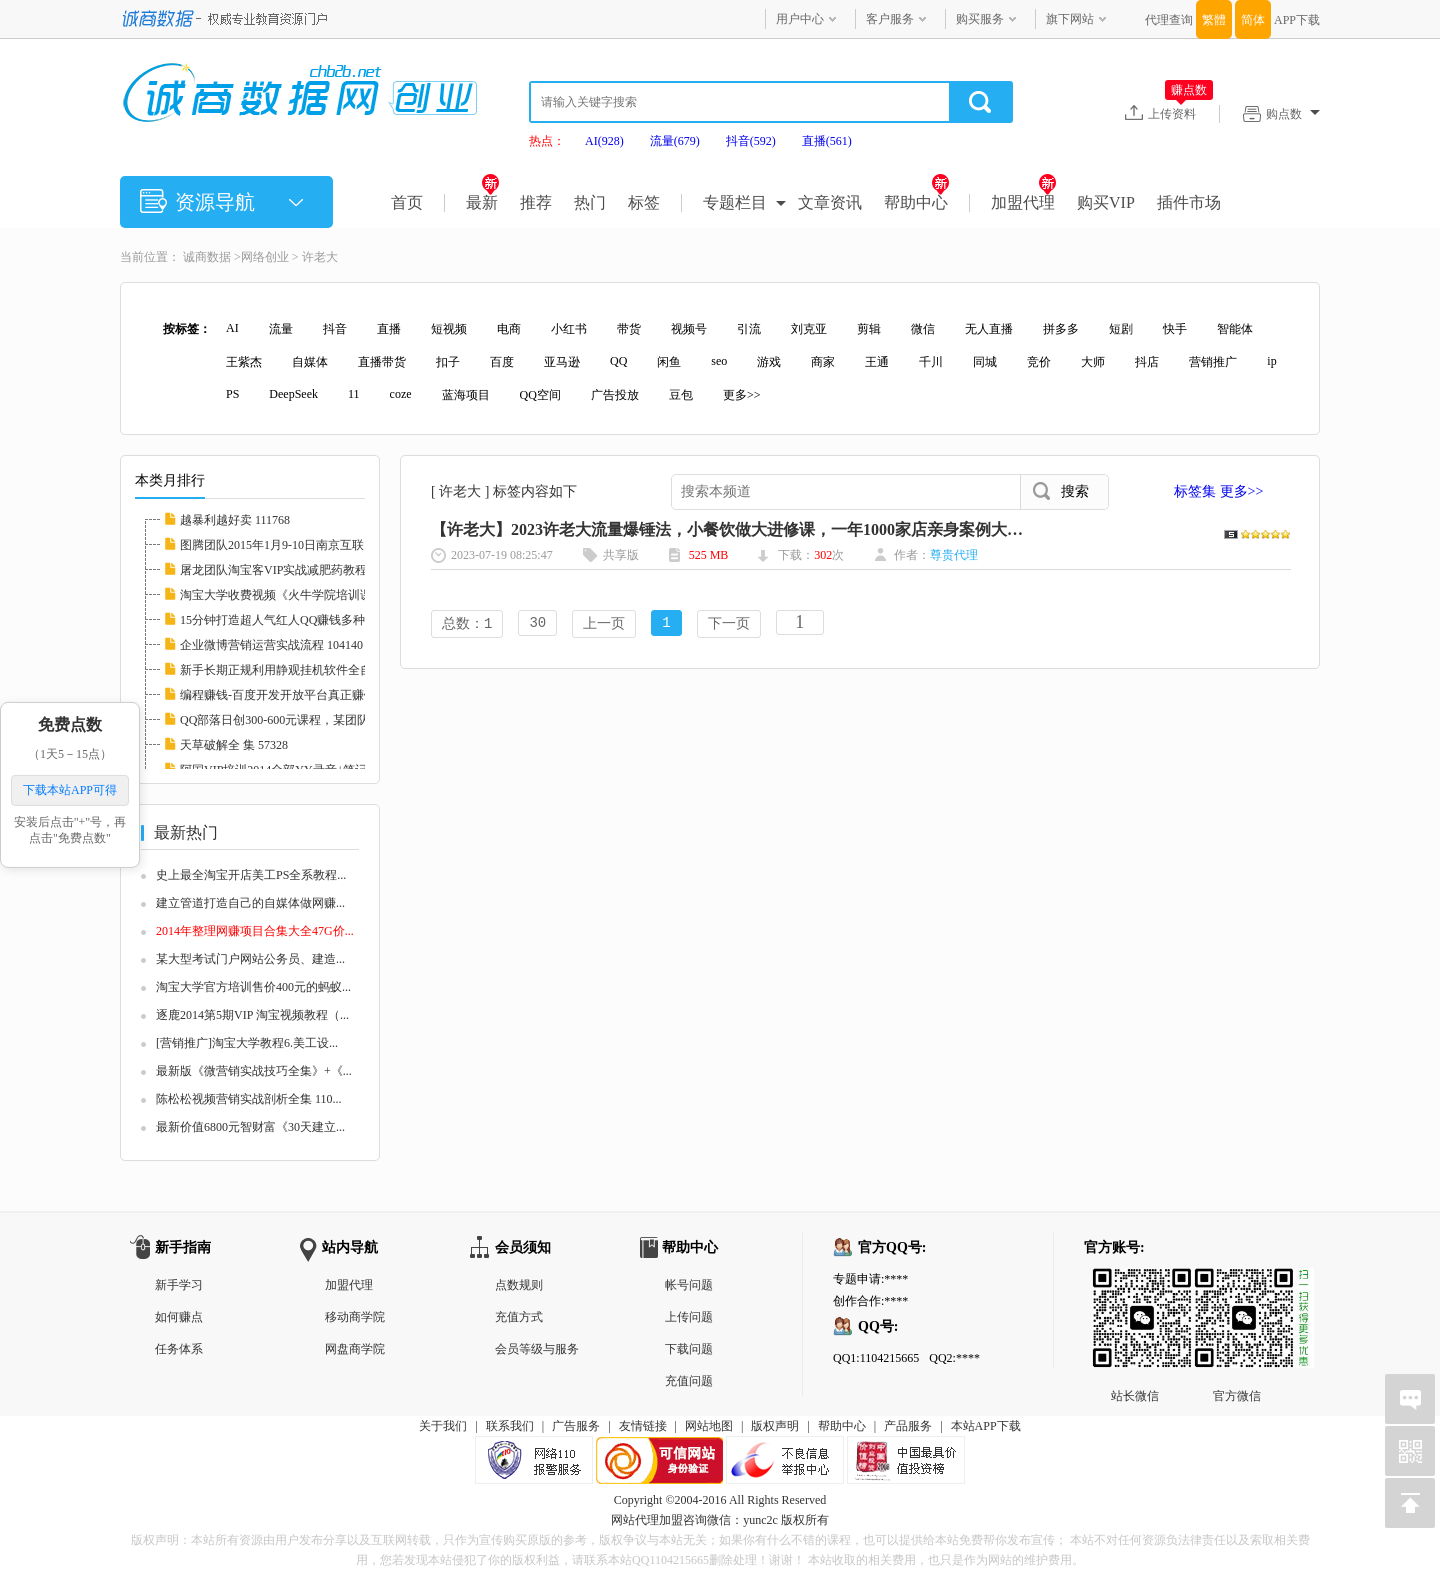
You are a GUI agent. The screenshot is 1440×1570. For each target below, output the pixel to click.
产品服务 (908, 1426)
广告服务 (576, 1426)
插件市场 (1189, 202)
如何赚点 (179, 1317)
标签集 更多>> (1218, 491)
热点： (547, 141)
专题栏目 (735, 202)
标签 (644, 202)
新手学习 (179, 1285)
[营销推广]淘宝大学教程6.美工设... (247, 1043)
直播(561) (827, 141)
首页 (407, 202)
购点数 (1293, 114)
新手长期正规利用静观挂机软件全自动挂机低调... (310, 670)
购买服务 (980, 19)
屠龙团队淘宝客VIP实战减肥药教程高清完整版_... (311, 570)
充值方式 (519, 1317)
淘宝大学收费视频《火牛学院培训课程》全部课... (310, 595)
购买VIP (1106, 202)
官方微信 (1237, 1284)
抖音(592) (751, 141)
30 (537, 624)
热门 (590, 202)
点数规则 (519, 1285)
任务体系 (179, 1349)
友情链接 (643, 1426)
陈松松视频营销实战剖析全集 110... (249, 1099)
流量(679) (675, 141)
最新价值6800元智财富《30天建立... (250, 1127)
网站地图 (709, 1426)
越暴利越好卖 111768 (235, 520)
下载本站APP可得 (70, 790)
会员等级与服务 (537, 1349)
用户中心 (800, 19)
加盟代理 (1023, 202)
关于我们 (443, 1426)
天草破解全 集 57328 (234, 745)
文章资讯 (830, 202)
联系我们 (510, 1426)
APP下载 (1297, 20)
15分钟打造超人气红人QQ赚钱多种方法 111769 (303, 620)
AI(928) (604, 141)
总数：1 (467, 624)
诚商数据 (207, 257)
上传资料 (1180, 113)
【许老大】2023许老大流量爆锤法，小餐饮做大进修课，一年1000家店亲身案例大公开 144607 (761, 529)
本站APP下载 (986, 1426)
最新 (482, 202)
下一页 (729, 624)
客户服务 (890, 19)
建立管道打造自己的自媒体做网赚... (250, 903)
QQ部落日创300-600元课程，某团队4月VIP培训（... (316, 720)
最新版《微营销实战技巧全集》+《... (254, 1071)
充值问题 (689, 1381)
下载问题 (689, 1349)
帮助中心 (916, 202)
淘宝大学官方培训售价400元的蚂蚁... (253, 987)
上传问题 (689, 1317)
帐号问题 (689, 1285)
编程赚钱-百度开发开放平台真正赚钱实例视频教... (312, 695)
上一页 (604, 624)
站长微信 (1135, 1284)
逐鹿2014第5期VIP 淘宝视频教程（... (252, 1015)
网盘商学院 (355, 1349)
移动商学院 (355, 1317)
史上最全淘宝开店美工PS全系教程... (251, 875)
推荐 (536, 202)
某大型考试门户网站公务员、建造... (250, 959)
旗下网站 (1070, 19)
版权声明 (775, 1426)
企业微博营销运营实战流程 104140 (271, 645)
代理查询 (1169, 20)
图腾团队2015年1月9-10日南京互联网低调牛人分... (312, 545)
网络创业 (265, 257)
